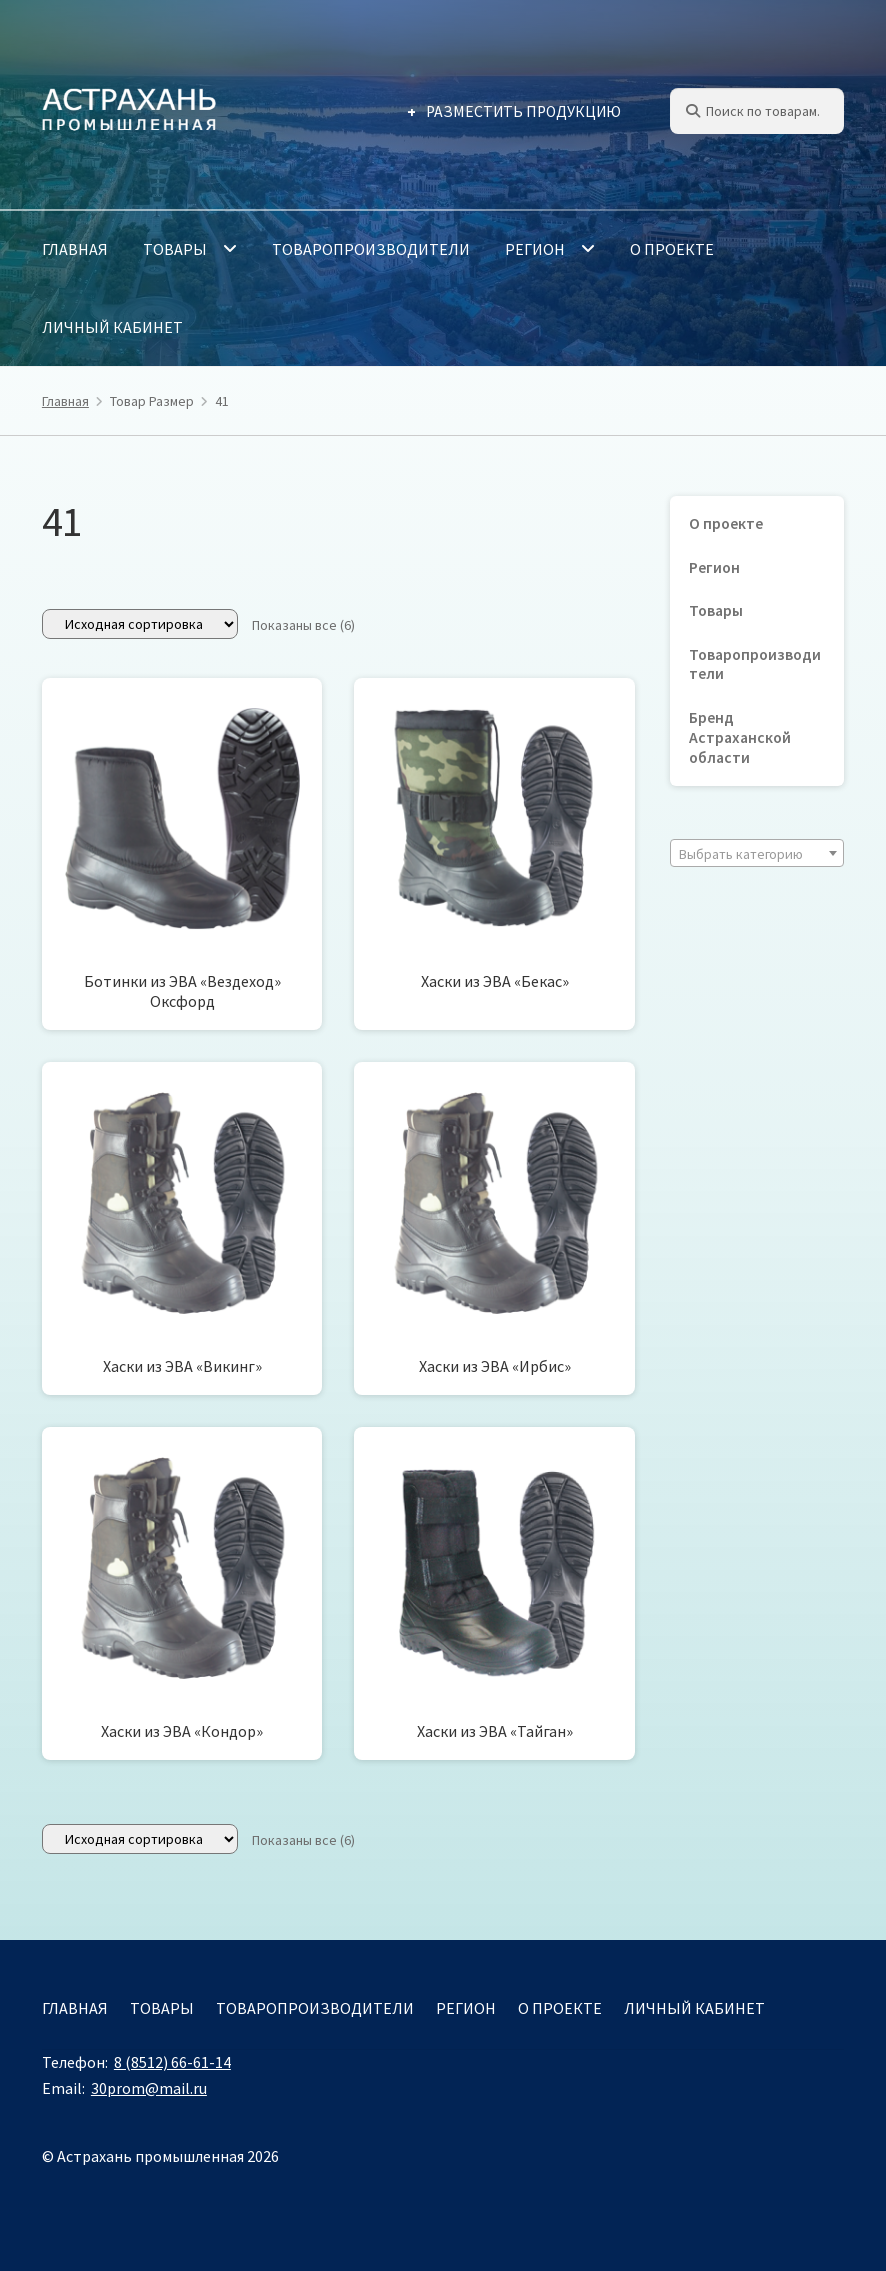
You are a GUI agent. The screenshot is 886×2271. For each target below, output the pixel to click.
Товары (175, 249)
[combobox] (757, 853)
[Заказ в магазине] (140, 624)
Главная (75, 249)
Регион (535, 249)
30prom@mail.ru (149, 2088)
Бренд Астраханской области (740, 737)
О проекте (672, 249)
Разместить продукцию (523, 111)
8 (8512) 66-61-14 (172, 2062)
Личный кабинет (112, 327)
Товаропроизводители (371, 249)
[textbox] (757, 854)
